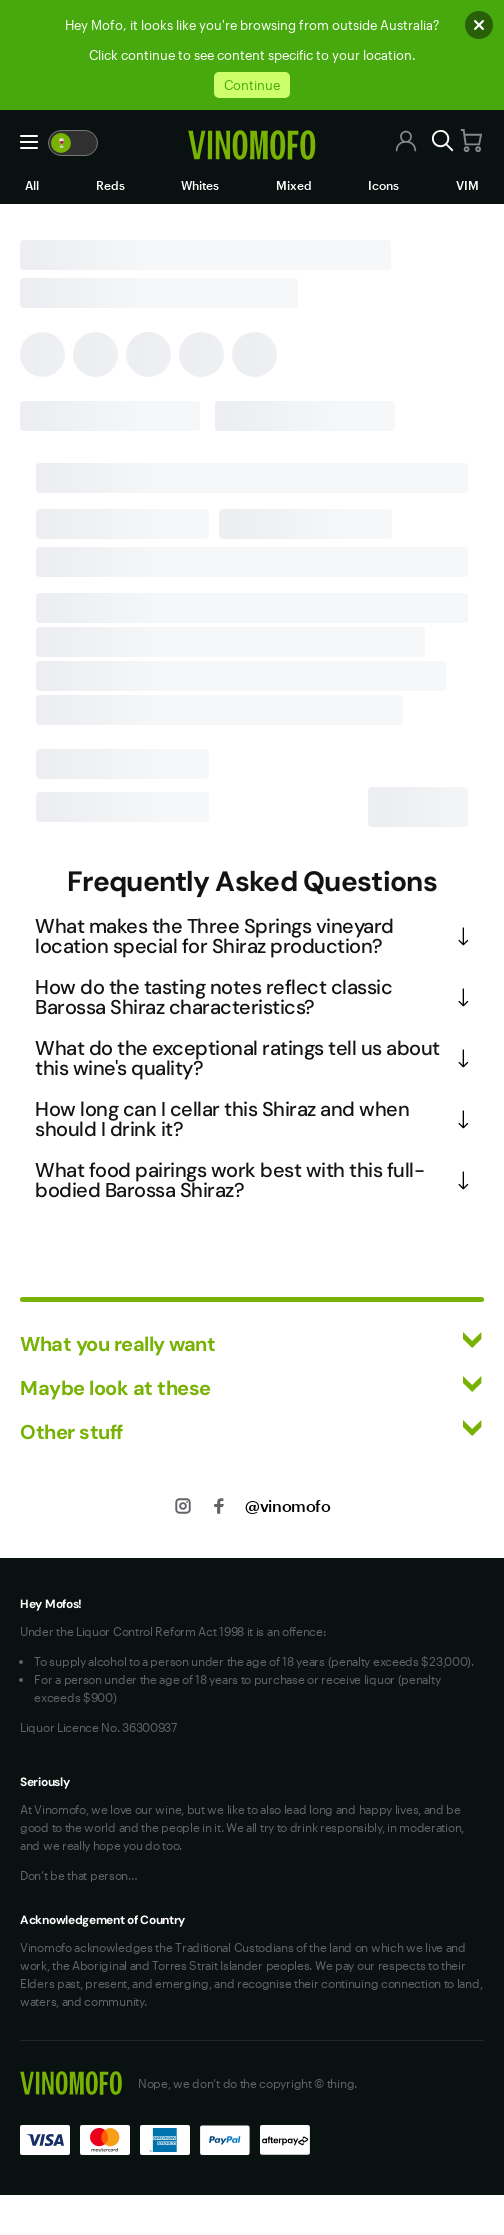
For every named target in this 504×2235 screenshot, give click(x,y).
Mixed (294, 185)
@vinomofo (287, 1505)
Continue (252, 85)
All (32, 185)
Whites (200, 185)
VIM (467, 185)
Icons (383, 185)
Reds (110, 185)
